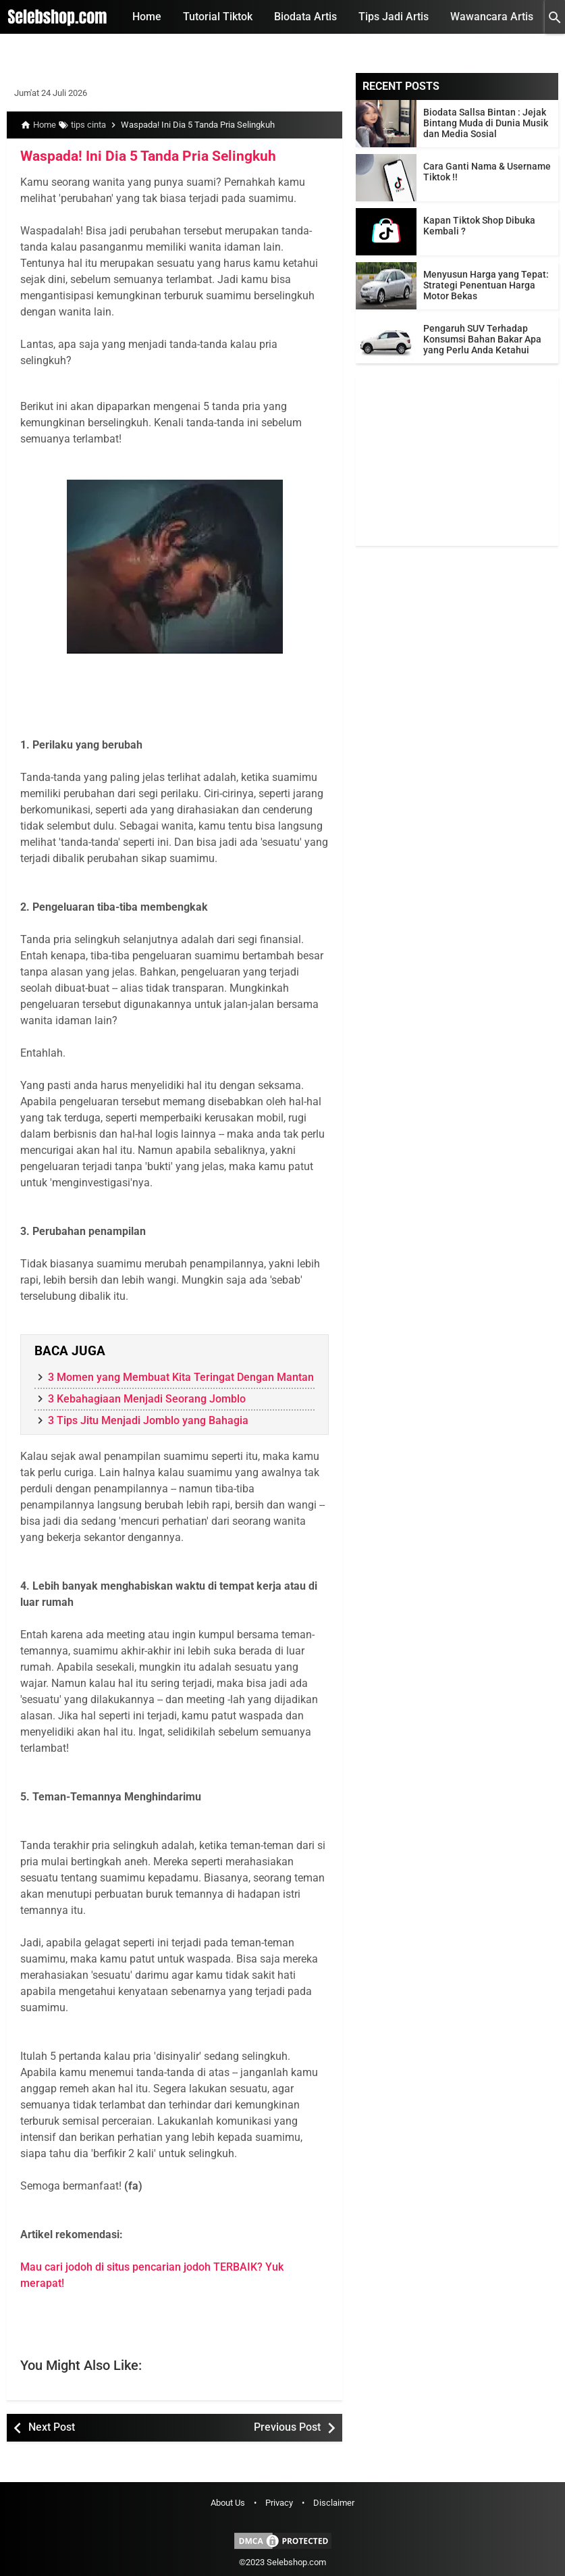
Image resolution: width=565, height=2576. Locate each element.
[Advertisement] (457, 461)
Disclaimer (333, 2503)
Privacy (279, 2503)
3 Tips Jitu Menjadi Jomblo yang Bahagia (148, 1420)
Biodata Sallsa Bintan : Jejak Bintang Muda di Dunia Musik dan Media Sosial (485, 123)
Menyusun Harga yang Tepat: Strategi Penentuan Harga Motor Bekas (486, 285)
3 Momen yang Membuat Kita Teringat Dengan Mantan (181, 1377)
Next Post (51, 2427)
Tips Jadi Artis (393, 16)
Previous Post (287, 2427)
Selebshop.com (296, 2562)
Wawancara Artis (491, 16)
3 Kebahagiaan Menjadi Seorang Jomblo (147, 1398)
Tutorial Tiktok (217, 16)
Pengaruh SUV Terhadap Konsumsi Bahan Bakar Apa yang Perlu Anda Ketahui (482, 339)
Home (146, 16)
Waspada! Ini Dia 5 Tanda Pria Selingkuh (141, 156)
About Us (228, 2503)
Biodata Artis (305, 16)
